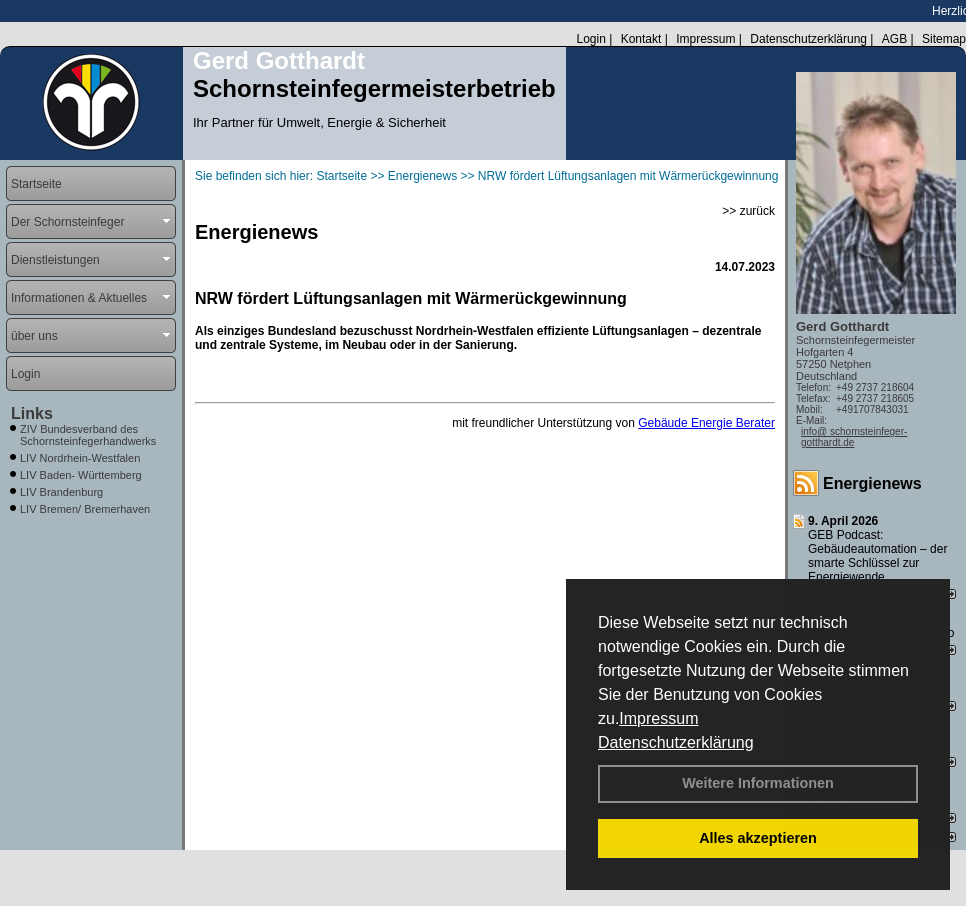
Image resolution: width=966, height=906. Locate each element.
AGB (894, 39)
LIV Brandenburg (61, 492)
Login (590, 39)
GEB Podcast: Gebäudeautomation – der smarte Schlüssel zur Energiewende (877, 556)
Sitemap (944, 39)
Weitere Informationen (758, 783)
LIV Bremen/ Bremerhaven (85, 509)
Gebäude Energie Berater (706, 423)
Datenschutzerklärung (676, 742)
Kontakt (641, 39)
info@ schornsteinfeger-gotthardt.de (854, 437)
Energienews (872, 483)
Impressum (658, 718)
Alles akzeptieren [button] (758, 838)
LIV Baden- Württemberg (81, 475)
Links (32, 413)
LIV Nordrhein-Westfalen (80, 458)
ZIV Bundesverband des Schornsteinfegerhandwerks (88, 435)
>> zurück (748, 211)
